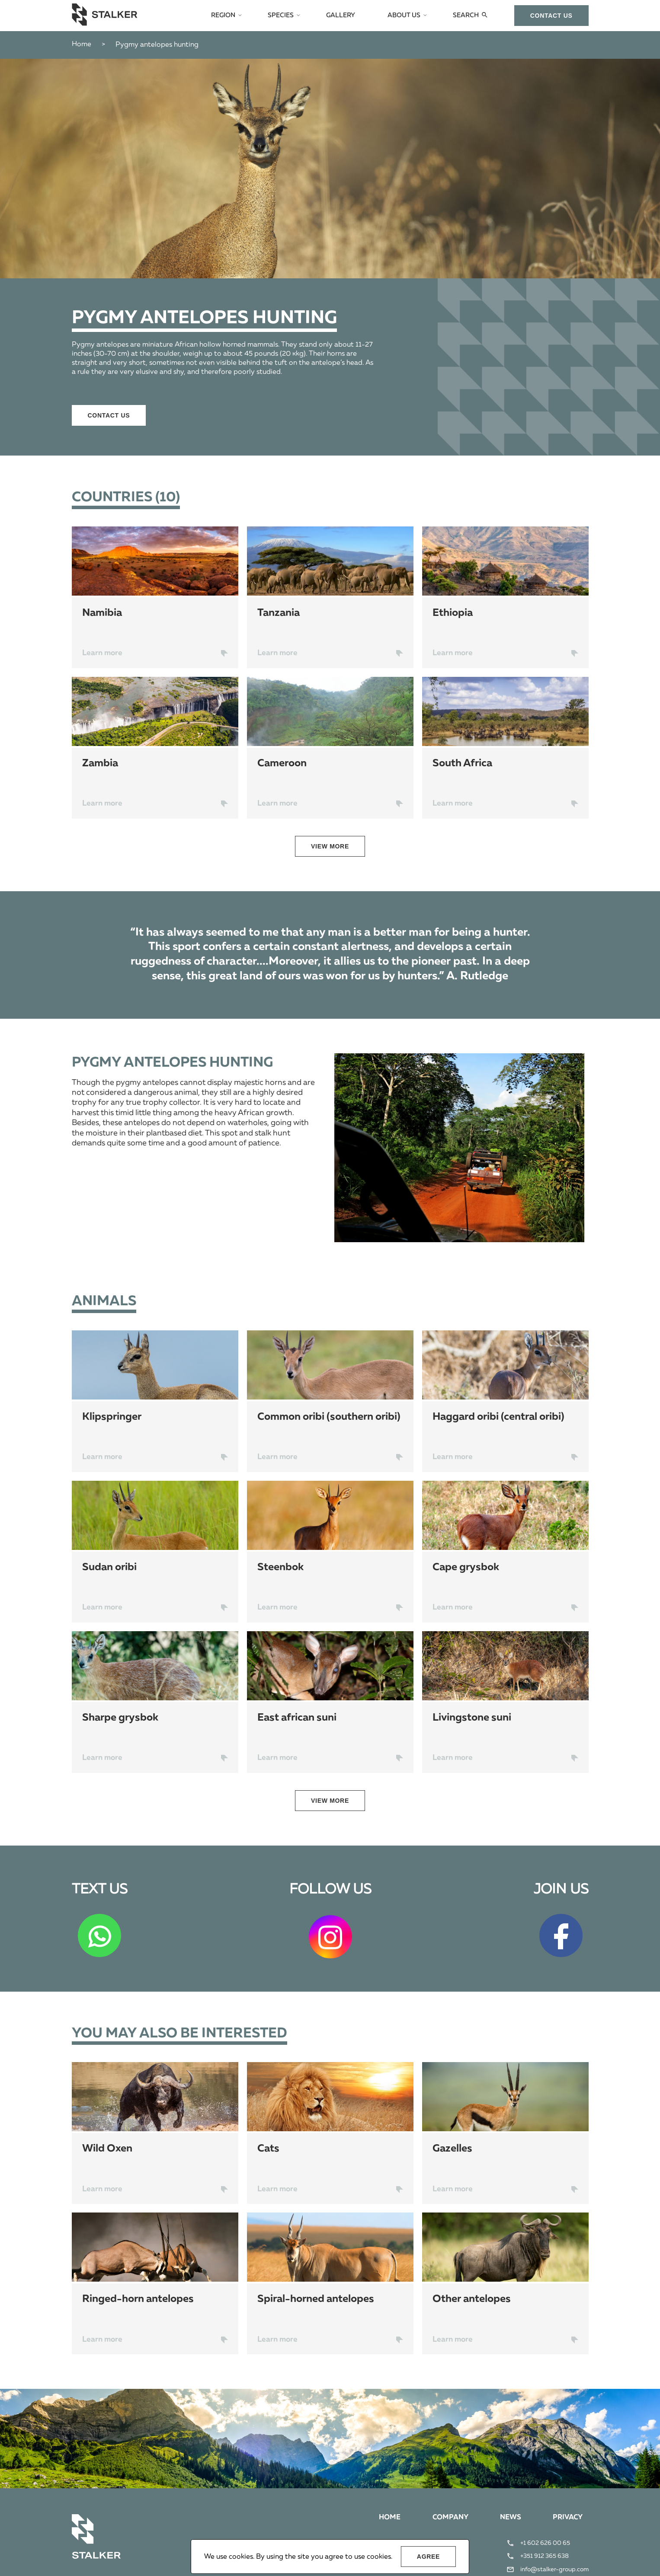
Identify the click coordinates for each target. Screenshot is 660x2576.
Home (81, 44)
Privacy (567, 2518)
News (509, 2518)
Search (466, 16)
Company (448, 2518)
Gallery (344, 16)
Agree (428, 2556)
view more (330, 846)
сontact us (551, 15)
